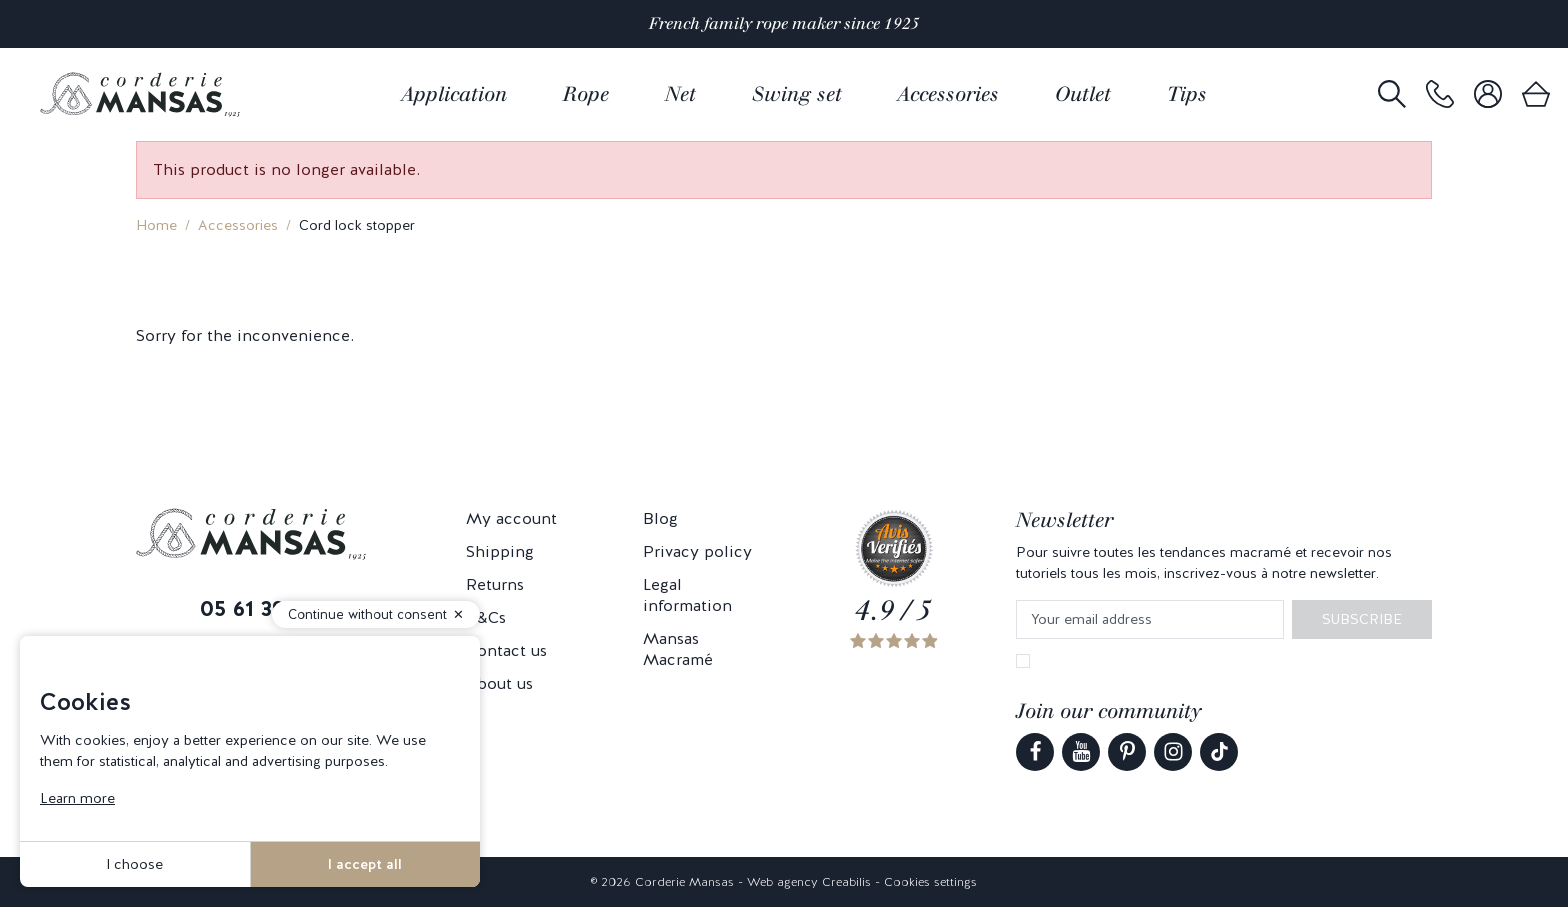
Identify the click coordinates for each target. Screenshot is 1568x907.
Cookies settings (930, 882)
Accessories (238, 225)
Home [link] (156, 225)
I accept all (365, 864)
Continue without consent (367, 614)
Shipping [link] (500, 551)
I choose (134, 864)
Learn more (77, 798)
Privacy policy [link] (697, 551)
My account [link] (511, 518)
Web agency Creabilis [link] (809, 882)
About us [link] (499, 683)
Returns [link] (495, 584)
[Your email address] (1150, 619)
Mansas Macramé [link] (678, 649)
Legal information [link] (687, 595)
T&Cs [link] (486, 617)
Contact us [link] (506, 650)
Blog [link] (660, 518)
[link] (1440, 94)
